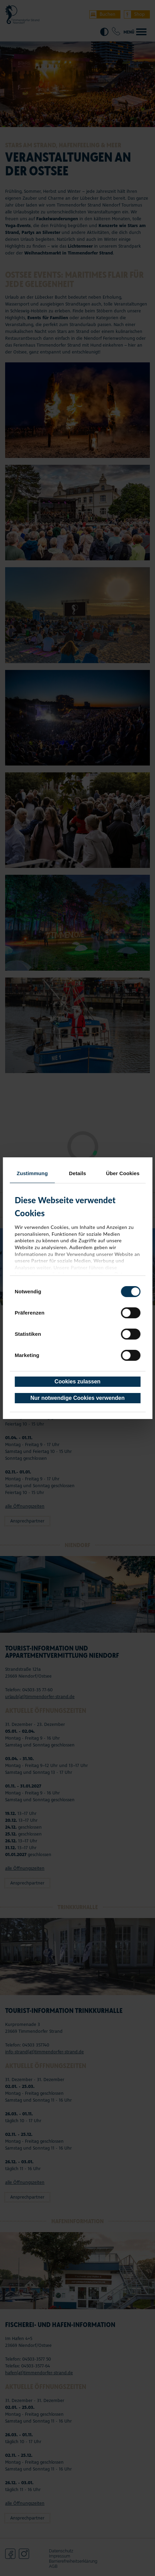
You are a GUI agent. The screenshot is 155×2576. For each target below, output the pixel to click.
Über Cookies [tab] (123, 1173)
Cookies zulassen (77, 1381)
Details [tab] (77, 1173)
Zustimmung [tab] (32, 1173)
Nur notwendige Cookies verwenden (77, 1398)
